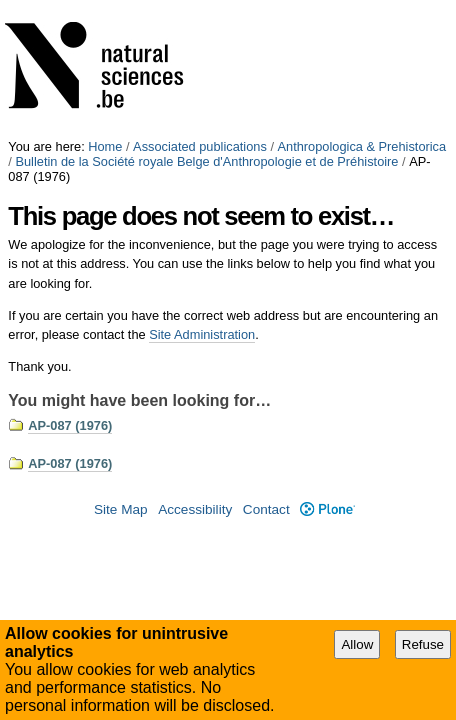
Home (105, 7)
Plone (327, 370)
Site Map (121, 370)
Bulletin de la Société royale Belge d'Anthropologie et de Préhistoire (206, 22)
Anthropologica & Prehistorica (362, 7)
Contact (266, 370)
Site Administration (202, 195)
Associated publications (200, 7)
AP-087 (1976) (70, 286)
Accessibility (195, 370)
